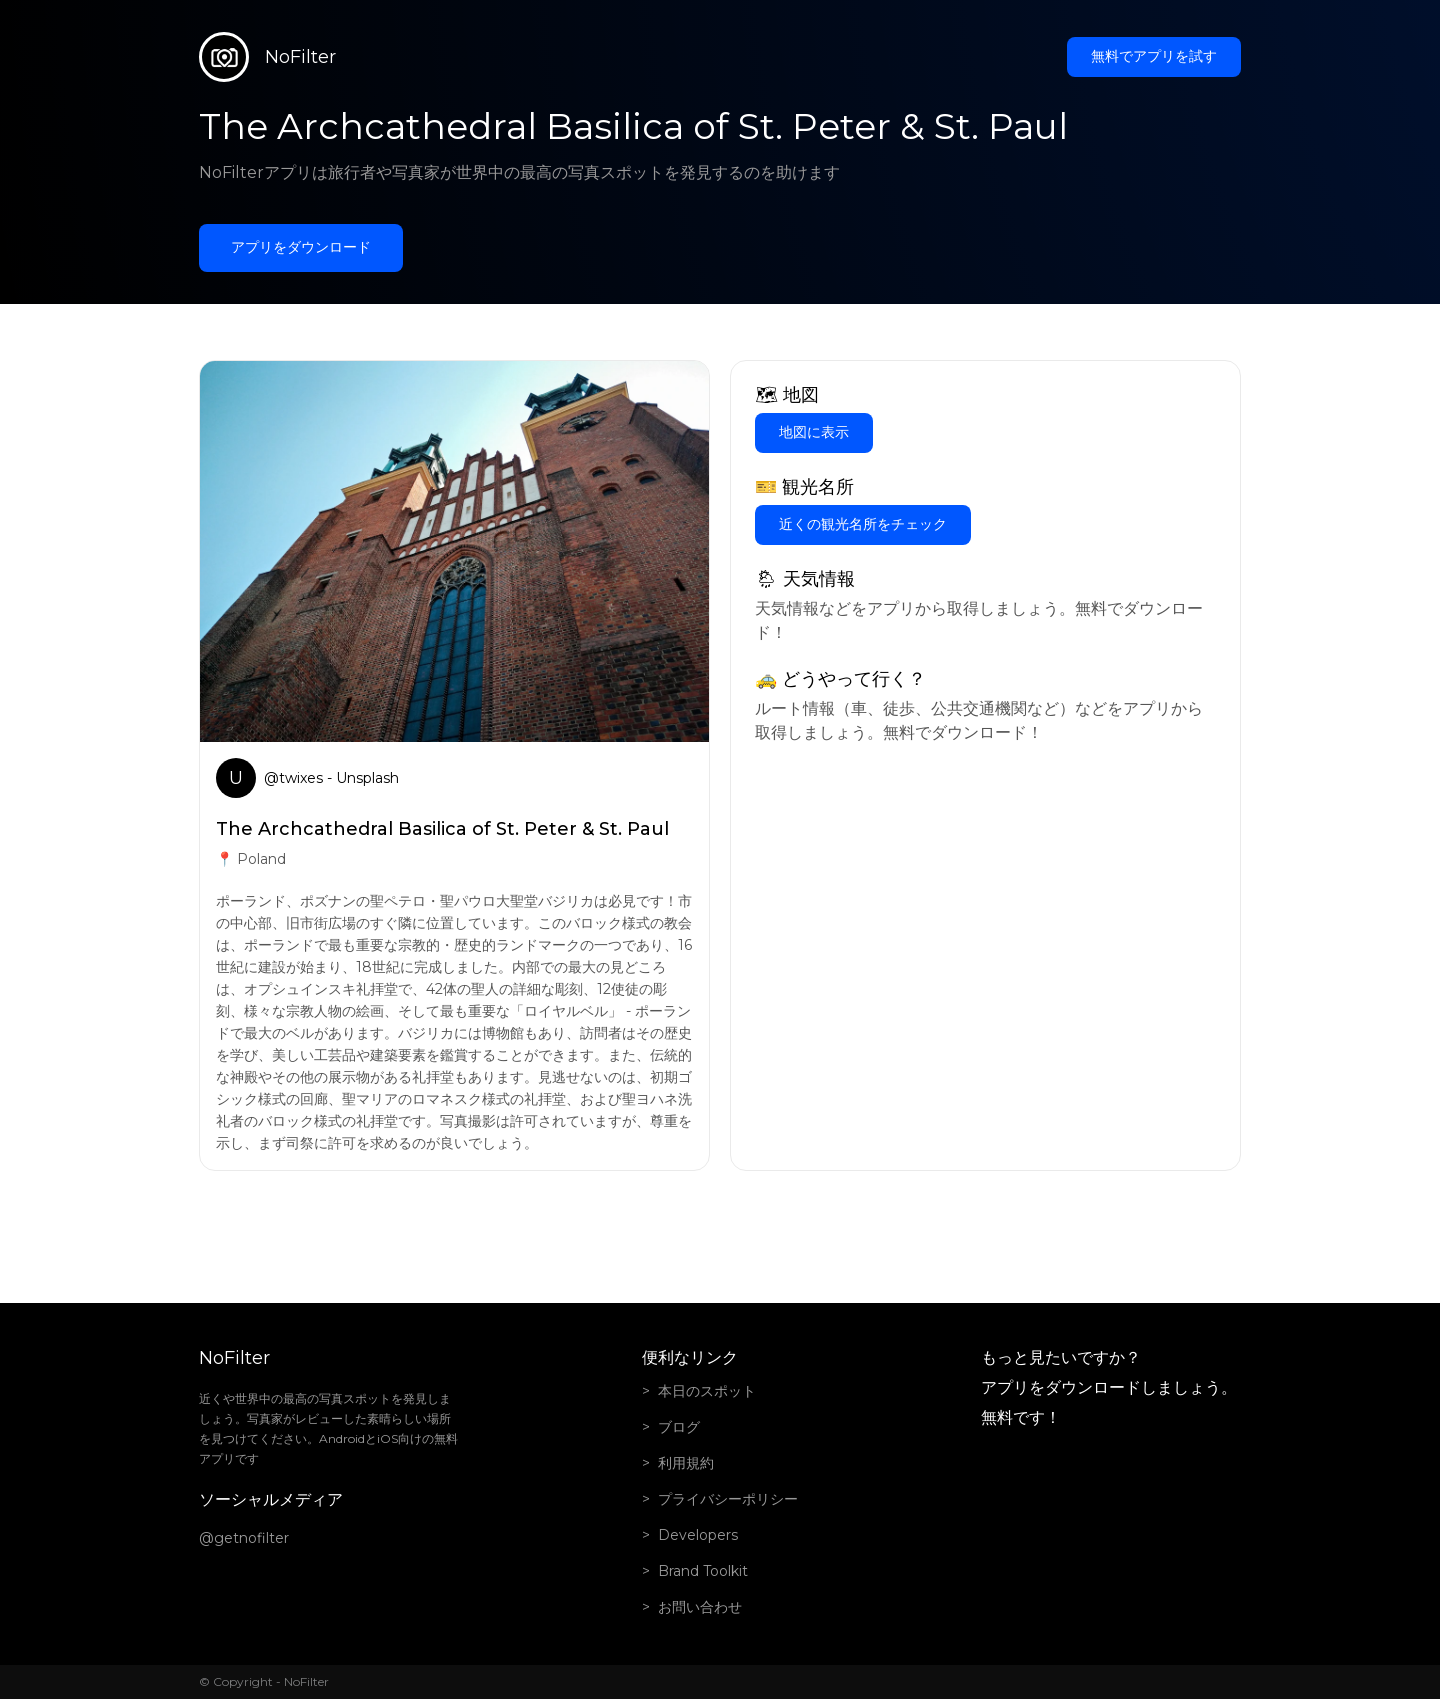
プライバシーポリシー (728, 1499)
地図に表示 (814, 432)
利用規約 (686, 1463)
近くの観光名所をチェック (863, 524)
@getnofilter (244, 1538)
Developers (698, 1535)
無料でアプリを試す (1154, 56)
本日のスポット (707, 1391)
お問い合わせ (700, 1607)
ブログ (679, 1427)
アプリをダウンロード (301, 247)
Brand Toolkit (703, 1571)
